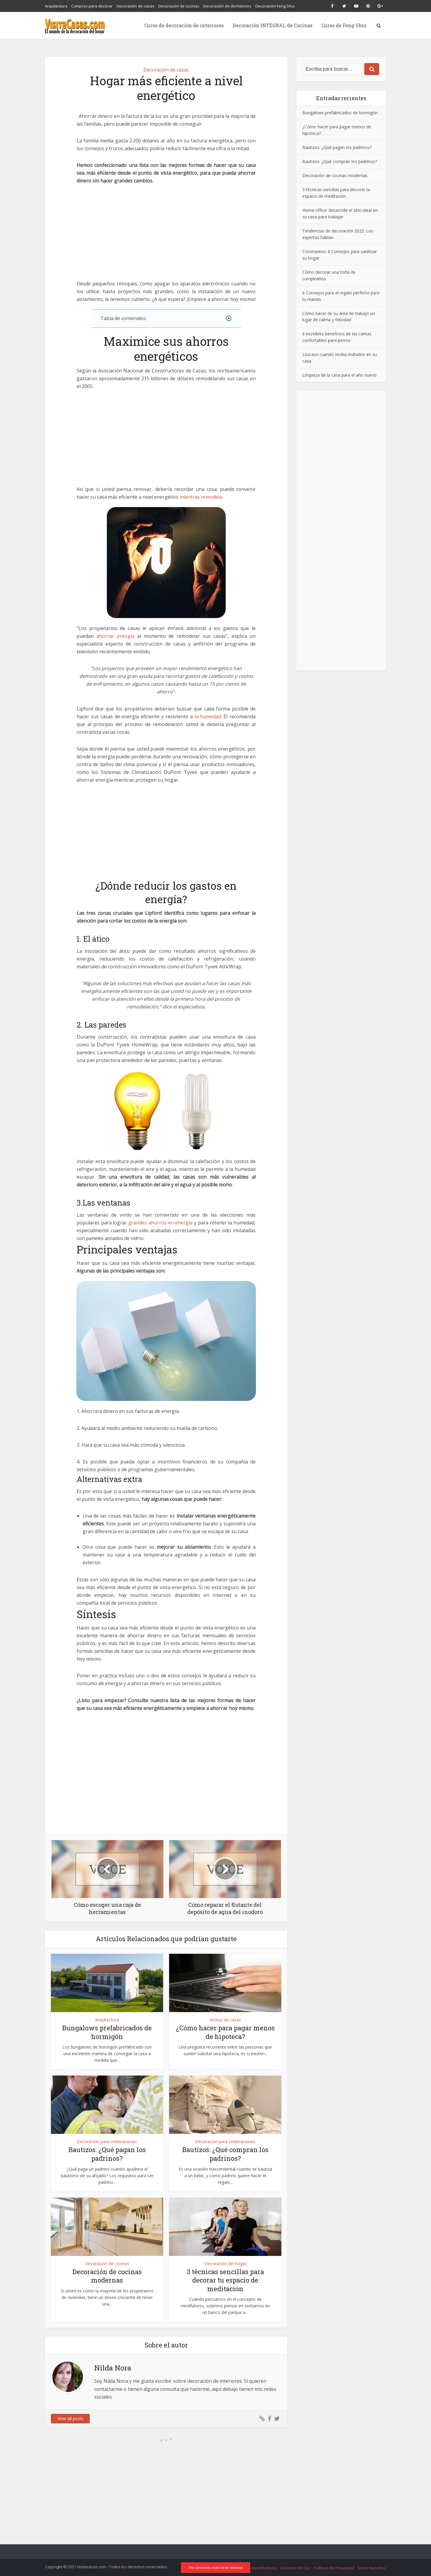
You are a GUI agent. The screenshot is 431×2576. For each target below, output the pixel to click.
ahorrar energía (115, 636)
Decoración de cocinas (178, 6)
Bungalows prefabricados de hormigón (107, 2032)
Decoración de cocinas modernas (107, 2276)
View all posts (70, 2418)
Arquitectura (56, 6)
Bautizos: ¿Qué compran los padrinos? (225, 2154)
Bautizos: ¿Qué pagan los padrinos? (107, 2154)
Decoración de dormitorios (227, 6)
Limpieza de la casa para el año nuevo (339, 375)
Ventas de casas (225, 2020)
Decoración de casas (135, 6)
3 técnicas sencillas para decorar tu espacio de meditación (225, 2280)
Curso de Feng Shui (344, 25)
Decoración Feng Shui (275, 6)
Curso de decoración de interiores (184, 25)
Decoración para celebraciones (107, 2141)
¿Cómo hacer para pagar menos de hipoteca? (225, 2032)
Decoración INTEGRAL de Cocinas (272, 25)
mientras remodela (201, 497)
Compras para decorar (92, 6)
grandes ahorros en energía (160, 1222)
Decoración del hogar (225, 2263)
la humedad (208, 716)
